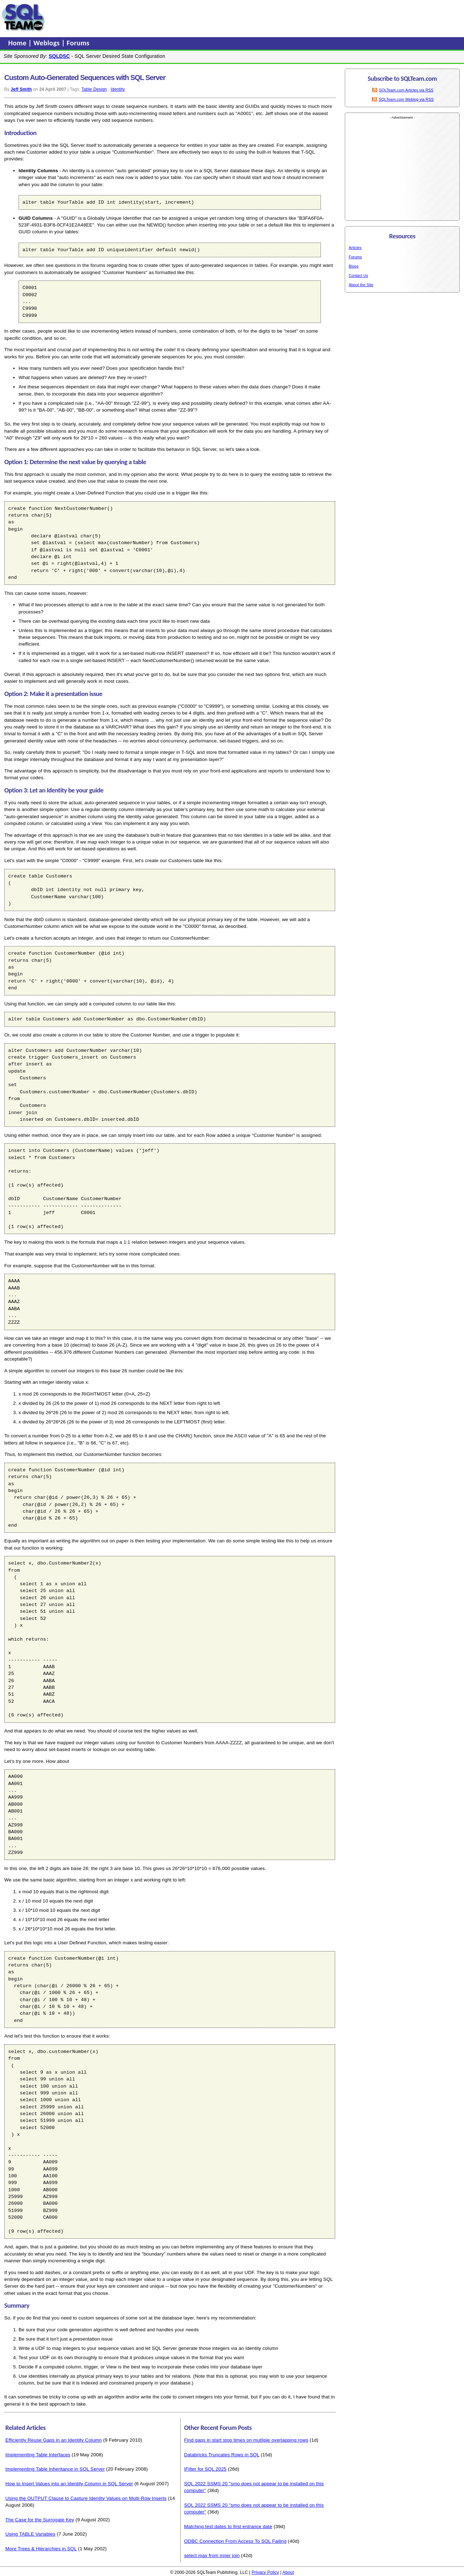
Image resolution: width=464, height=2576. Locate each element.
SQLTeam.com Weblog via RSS (406, 99)
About (288, 2572)
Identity (118, 89)
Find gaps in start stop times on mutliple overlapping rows (246, 2440)
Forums (78, 43)
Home (18, 43)
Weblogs (48, 43)
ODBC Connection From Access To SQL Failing (235, 2541)
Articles (355, 247)
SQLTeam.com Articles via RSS (406, 90)
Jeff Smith (21, 89)
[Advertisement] (183, 17)
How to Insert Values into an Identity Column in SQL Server (69, 2483)
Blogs (353, 266)
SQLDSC (59, 56)
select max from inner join (212, 2555)
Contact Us (358, 275)
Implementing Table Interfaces (37, 2454)
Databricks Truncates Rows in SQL (221, 2454)
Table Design (94, 89)
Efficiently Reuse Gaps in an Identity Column (53, 2440)
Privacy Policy (265, 2572)
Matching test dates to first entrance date (228, 2526)
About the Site (361, 285)
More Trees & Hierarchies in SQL (41, 2548)
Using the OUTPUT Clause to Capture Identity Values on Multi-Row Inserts (86, 2498)
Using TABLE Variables (30, 2534)
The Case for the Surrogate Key (39, 2519)
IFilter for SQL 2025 (205, 2469)
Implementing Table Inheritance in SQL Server (55, 2469)
